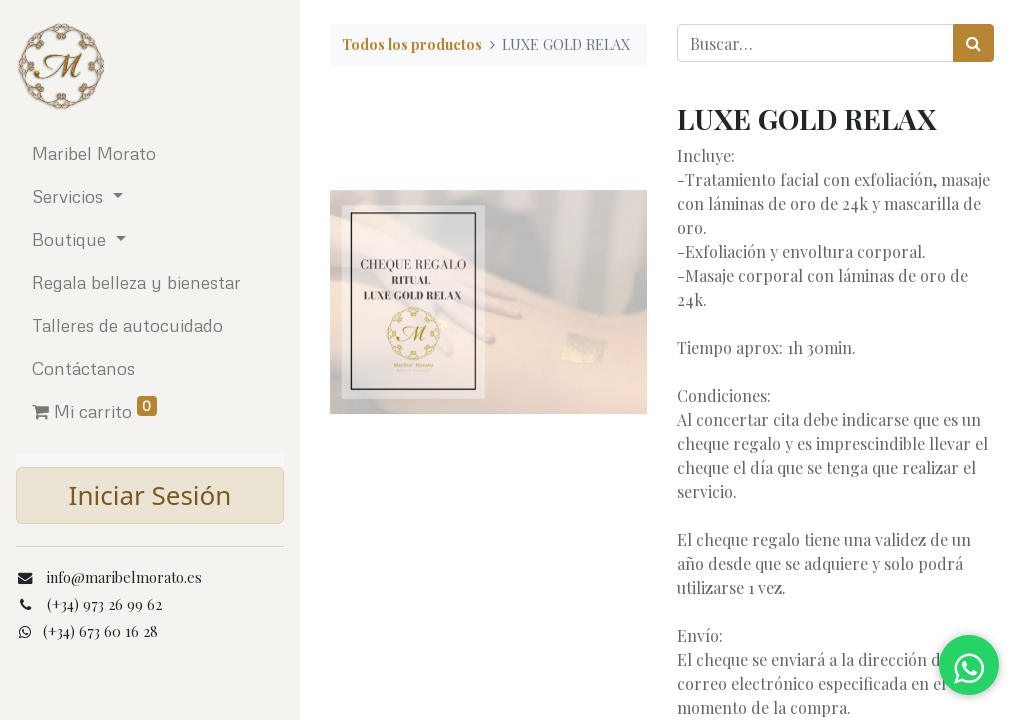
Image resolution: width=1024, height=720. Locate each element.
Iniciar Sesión (150, 495)
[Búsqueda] (973, 43)
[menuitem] (150, 153)
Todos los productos (412, 44)
